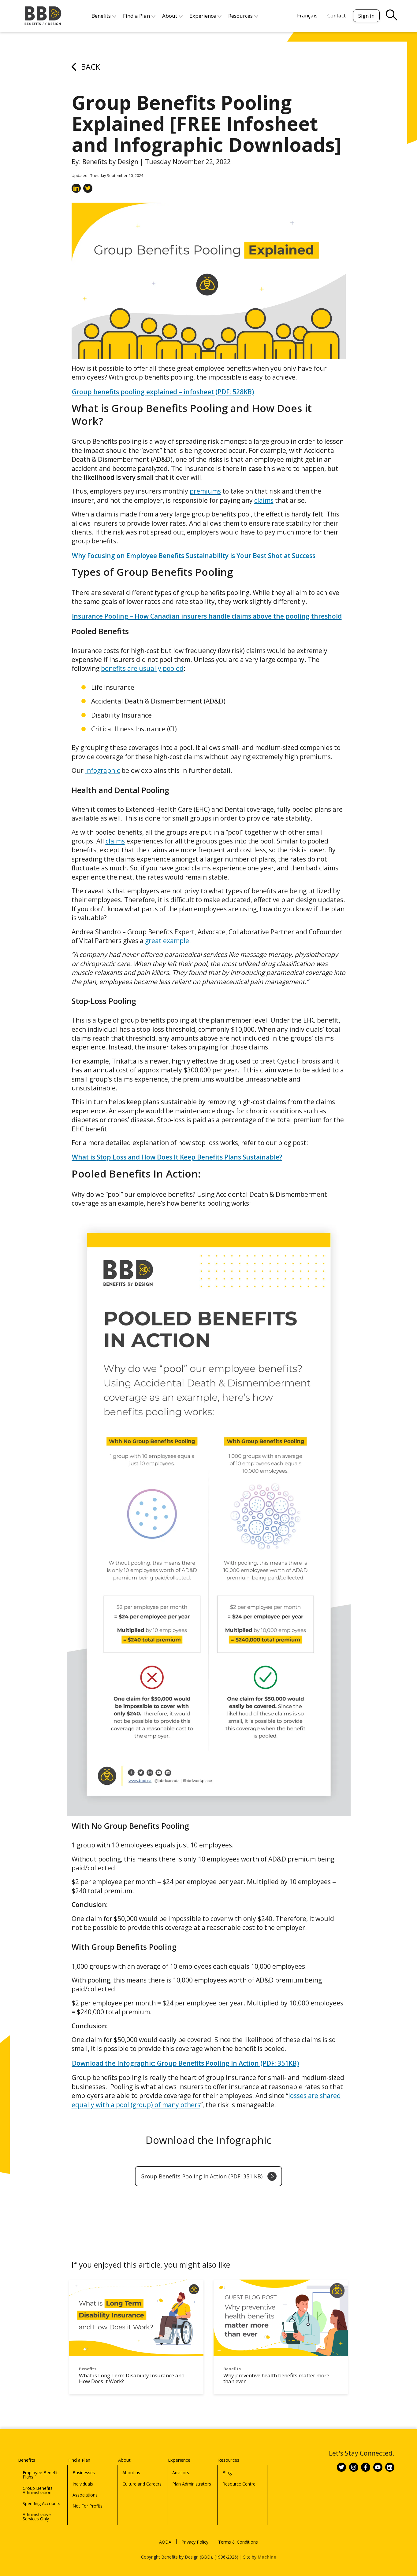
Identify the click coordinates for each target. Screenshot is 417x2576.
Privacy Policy (194, 2534)
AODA (165, 2534)
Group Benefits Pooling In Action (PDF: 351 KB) (208, 2176)
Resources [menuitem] (240, 15)
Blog (227, 2464)
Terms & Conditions (238, 2534)
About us (131, 2464)
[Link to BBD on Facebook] (365, 2463)
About (130, 2451)
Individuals (83, 2476)
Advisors (180, 2464)
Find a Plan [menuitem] (135, 15)
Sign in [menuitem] (366, 15)
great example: (168, 940)
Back (86, 66)
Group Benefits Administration (38, 2482)
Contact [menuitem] (336, 15)
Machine (267, 2549)
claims (264, 500)
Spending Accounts (41, 2495)
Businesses (84, 2464)
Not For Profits (87, 2498)
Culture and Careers (142, 2476)
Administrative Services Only (37, 2508)
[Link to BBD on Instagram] (353, 2463)
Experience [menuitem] (202, 15)
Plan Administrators (191, 2476)
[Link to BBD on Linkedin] (389, 2463)
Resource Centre (238, 2476)
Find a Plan (87, 2451)
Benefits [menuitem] (100, 15)
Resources (235, 2451)
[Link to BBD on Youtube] (377, 2463)
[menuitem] (307, 15)
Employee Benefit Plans (40, 2466)
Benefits (33, 2451)
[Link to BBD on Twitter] (341, 2463)
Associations (85, 2487)
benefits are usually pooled (142, 668)
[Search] (335, 10)
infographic (102, 770)
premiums (205, 491)
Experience (186, 2451)
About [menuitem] (169, 15)
